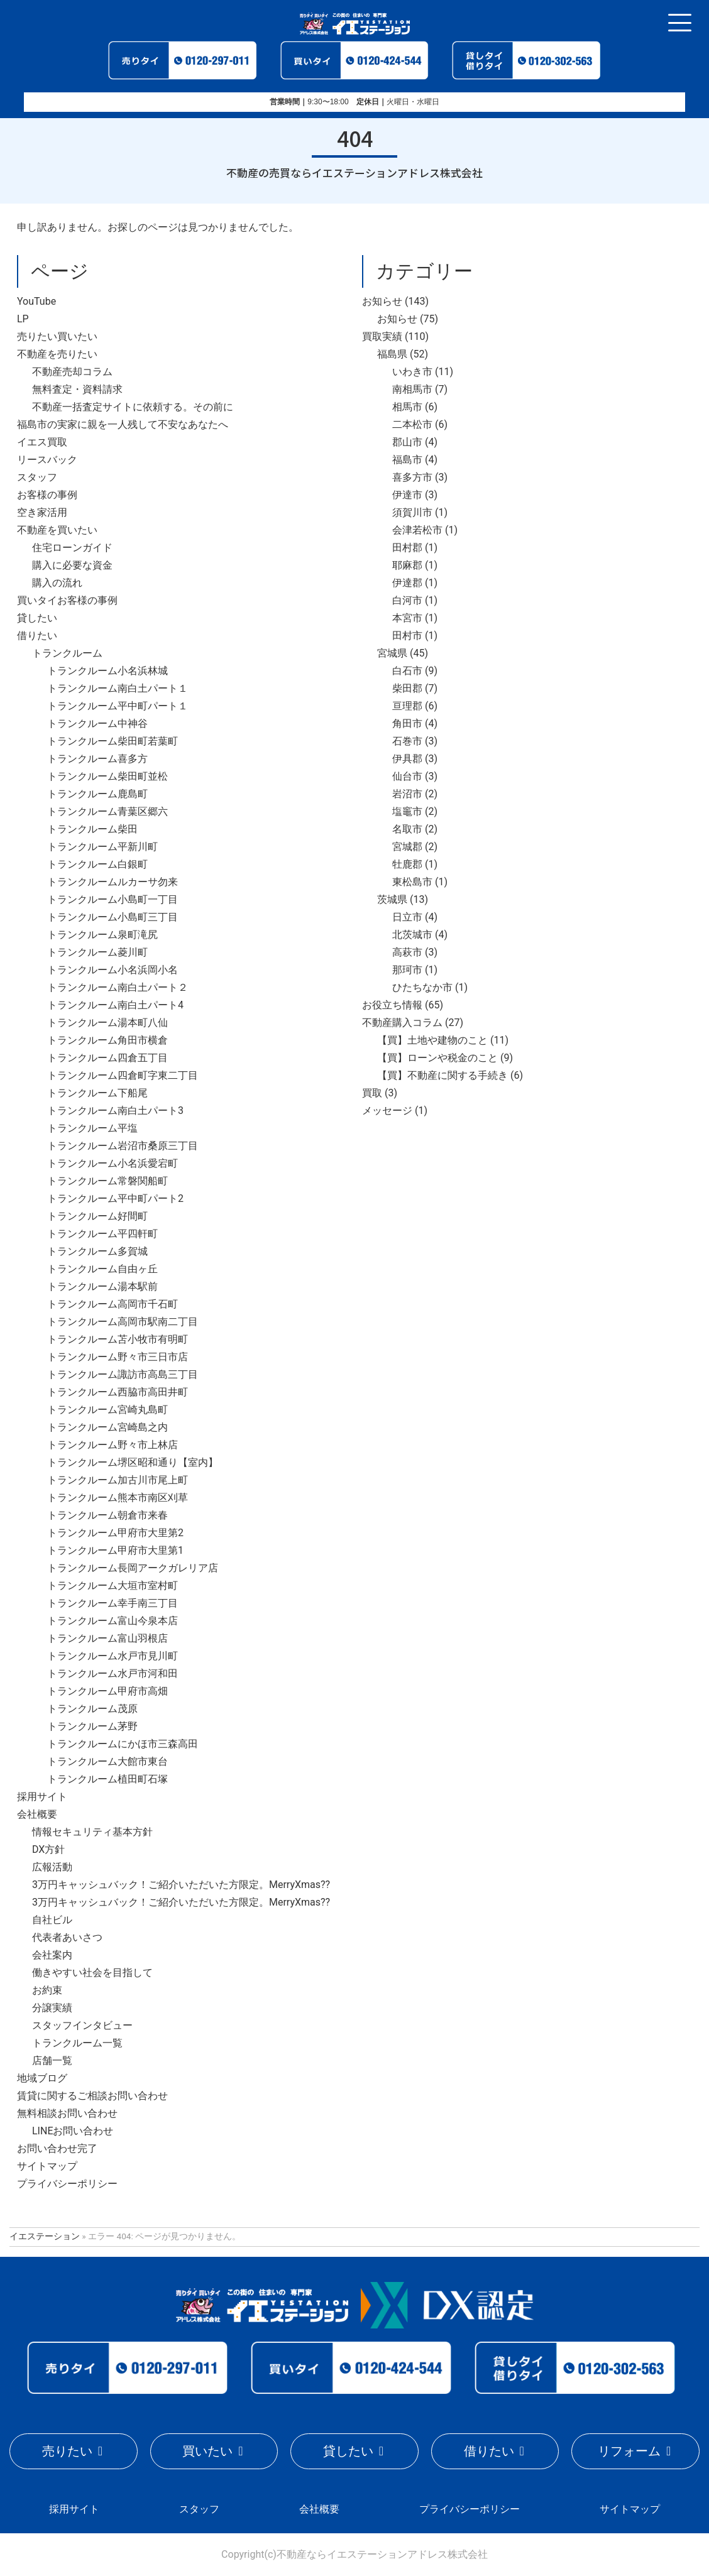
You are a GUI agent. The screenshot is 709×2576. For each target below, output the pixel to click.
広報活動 (52, 1867)
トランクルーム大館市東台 (107, 1761)
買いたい (207, 2451)
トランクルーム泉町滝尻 (102, 935)
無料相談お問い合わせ (67, 2113)
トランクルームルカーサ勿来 (112, 882)
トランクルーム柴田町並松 (107, 776)
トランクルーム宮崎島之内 (107, 1427)
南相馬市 (412, 389)
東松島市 (412, 882)
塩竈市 (407, 811)
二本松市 (412, 424)
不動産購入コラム (402, 1023)
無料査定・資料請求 (77, 389)
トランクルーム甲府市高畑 (107, 1691)
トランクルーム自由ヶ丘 (102, 1269)
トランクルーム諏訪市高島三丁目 (122, 1374)
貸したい (37, 618)
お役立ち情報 (392, 1005)
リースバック (47, 460)
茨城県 (392, 899)
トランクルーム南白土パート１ (117, 688)
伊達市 (407, 495)
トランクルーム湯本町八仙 (107, 1023)
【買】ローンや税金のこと (437, 1058)
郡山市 (407, 442)
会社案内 (52, 1955)
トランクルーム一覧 (77, 2043)
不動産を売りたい (57, 354)
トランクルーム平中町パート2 (115, 1198)
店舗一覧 (52, 2060)
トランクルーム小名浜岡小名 (112, 970)
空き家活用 (42, 512)
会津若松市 (417, 530)
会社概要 (37, 1814)
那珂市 (407, 970)
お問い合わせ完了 (57, 2148)
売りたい (67, 2451)
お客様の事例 (47, 495)
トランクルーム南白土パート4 (115, 1005)
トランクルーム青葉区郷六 (107, 811)
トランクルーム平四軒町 (102, 1234)
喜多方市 (412, 477)
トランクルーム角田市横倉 (107, 1040)
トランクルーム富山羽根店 (107, 1638)
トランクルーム (67, 653)
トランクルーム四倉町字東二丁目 (122, 1075)
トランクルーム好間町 (97, 1216)
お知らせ (382, 301)
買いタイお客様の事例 (67, 600)
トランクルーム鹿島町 (97, 794)
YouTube (36, 301)
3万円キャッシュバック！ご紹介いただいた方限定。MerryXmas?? (181, 1885)
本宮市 (407, 618)
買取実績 (382, 336)
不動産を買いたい (57, 530)
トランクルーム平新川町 (102, 847)
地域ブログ (42, 2078)
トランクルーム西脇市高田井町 (117, 1392)
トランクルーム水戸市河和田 (112, 1673)
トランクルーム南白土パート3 (115, 1110)
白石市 (407, 671)
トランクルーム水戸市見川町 (112, 1656)
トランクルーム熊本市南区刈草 (117, 1498)
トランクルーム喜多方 (97, 759)
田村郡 (407, 548)
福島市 (407, 460)
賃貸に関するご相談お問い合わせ (92, 2096)
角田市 (407, 723)
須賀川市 (412, 512)
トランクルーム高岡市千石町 (112, 1304)
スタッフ (37, 477)
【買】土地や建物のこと (432, 1040)
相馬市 (407, 407)
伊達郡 (407, 583)
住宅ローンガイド (72, 548)
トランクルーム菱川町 (97, 952)
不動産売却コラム (72, 372)
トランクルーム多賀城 (97, 1251)
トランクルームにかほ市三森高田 (122, 1744)
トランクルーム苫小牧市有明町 (117, 1339)
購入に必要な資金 (72, 565)
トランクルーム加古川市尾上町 (117, 1480)
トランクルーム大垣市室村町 (112, 1585)
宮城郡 (407, 847)
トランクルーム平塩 (92, 1128)
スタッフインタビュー (82, 2025)
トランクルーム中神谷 (97, 723)
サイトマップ (47, 2166)
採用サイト (42, 1797)
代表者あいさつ (67, 1937)
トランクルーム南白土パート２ (117, 987)
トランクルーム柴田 (92, 829)
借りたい (37, 635)
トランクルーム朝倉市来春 (107, 1515)
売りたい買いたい (57, 336)
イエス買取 (42, 442)
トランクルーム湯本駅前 (102, 1286)
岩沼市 (407, 794)
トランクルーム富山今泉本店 (112, 1621)
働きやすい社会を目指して (92, 1972)
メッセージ (387, 1110)
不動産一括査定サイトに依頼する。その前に (132, 407)
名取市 (407, 829)
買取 (372, 1093)
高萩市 (407, 952)
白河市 (407, 600)
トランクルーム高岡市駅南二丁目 (122, 1322)
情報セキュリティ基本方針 (92, 1832)
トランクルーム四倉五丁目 (107, 1058)
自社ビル (52, 1920)
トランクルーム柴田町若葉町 (112, 741)
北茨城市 (412, 935)
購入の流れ (57, 583)
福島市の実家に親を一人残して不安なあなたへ (122, 424)
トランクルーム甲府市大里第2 (115, 1533)
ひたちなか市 (422, 987)
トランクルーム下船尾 (97, 1093)
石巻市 (407, 741)
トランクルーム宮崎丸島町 (107, 1410)
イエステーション (44, 2236)
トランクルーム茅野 (92, 1726)
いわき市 (412, 372)
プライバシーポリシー (67, 2184)
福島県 (392, 354)
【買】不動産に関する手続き (442, 1075)
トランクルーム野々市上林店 (112, 1445)
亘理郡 (407, 706)
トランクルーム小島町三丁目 (112, 917)
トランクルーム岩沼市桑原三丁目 (122, 1146)
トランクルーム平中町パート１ (117, 706)
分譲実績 (52, 2008)
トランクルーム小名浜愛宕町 (112, 1163)
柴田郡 (407, 688)
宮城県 (392, 653)
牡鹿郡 (407, 864)
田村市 (407, 635)
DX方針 (48, 1849)
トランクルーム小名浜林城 (107, 671)
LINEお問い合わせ (72, 2131)
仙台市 (407, 776)
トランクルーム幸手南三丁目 (112, 1603)
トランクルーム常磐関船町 (107, 1181)
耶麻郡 (407, 565)
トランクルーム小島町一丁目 (112, 899)
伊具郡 (407, 759)
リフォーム (629, 2451)
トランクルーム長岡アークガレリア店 (132, 1568)
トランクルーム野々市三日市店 (117, 1357)
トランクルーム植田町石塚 (107, 1779)
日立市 (407, 917)
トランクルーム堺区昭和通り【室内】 (132, 1462)
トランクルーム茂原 (92, 1709)
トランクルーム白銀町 (97, 864)
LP (23, 319)
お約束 (47, 1990)
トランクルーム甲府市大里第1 (115, 1550)
